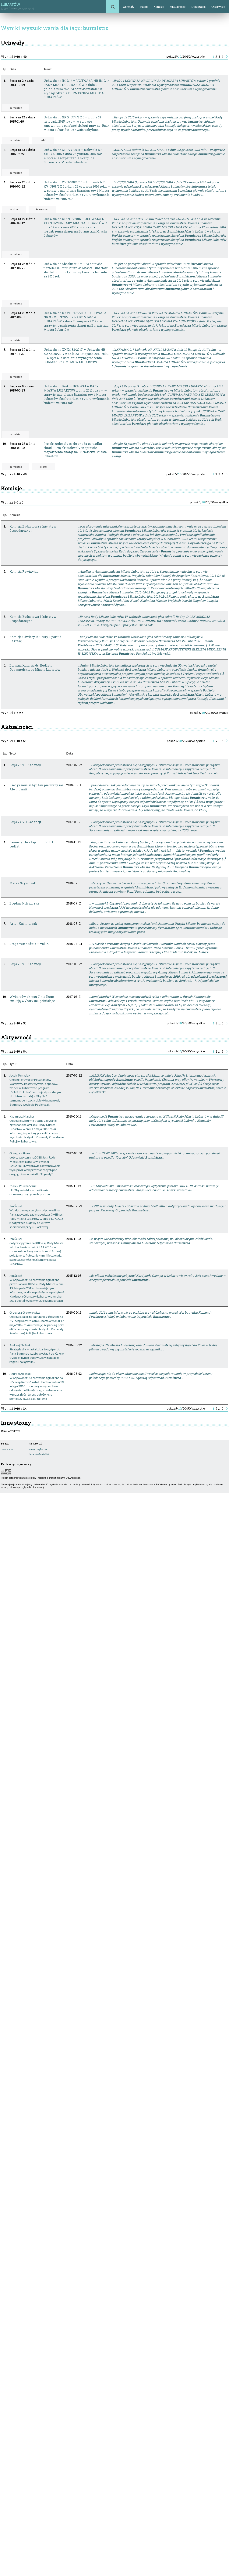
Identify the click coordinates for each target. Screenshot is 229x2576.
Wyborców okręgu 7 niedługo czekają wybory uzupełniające (32, 999)
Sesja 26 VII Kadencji (25, 964)
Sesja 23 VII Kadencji (25, 765)
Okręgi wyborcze (38, 1449)
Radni (144, 6)
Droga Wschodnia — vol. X (29, 944)
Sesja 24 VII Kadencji (25, 822)
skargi (43, 466)
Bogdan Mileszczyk (24, 903)
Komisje (158, 6)
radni (43, 140)
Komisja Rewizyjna (23, 571)
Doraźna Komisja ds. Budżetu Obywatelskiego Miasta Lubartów (34, 667)
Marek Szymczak (22, 883)
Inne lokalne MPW (39, 1454)
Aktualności (177, 6)
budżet (13, 209)
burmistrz (15, 107)
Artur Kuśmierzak (23, 923)
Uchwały (128, 6)
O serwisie (218, 6)
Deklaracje (198, 6)
